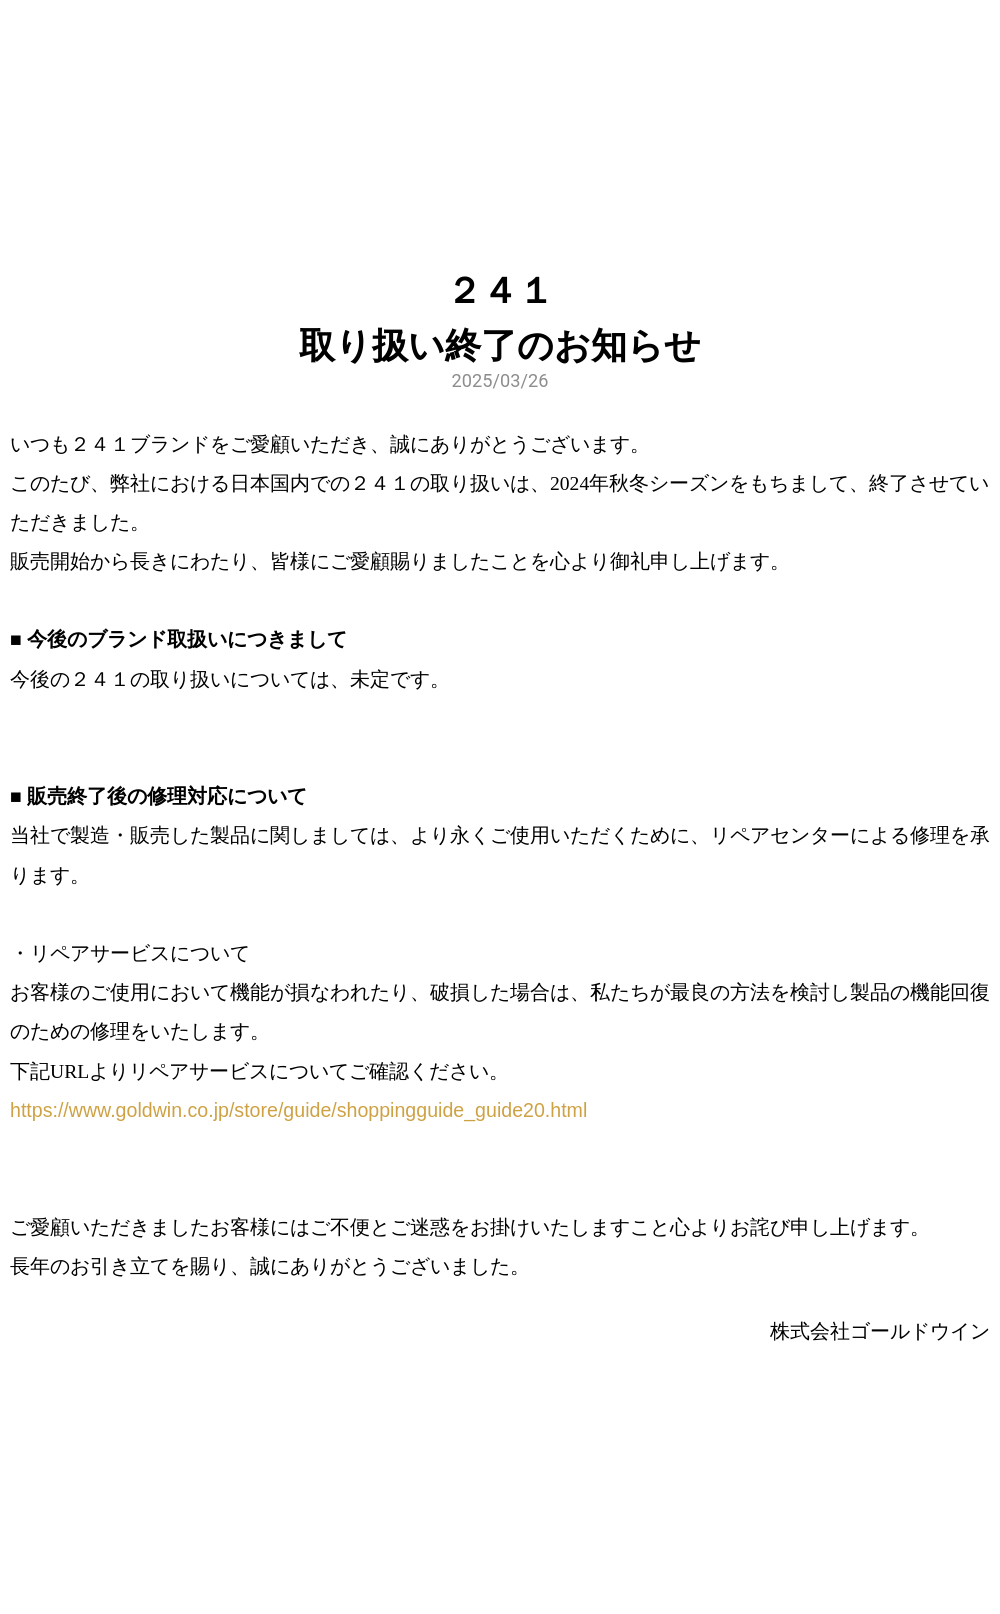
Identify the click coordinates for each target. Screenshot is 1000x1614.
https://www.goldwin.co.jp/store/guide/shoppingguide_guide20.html (298, 1110)
